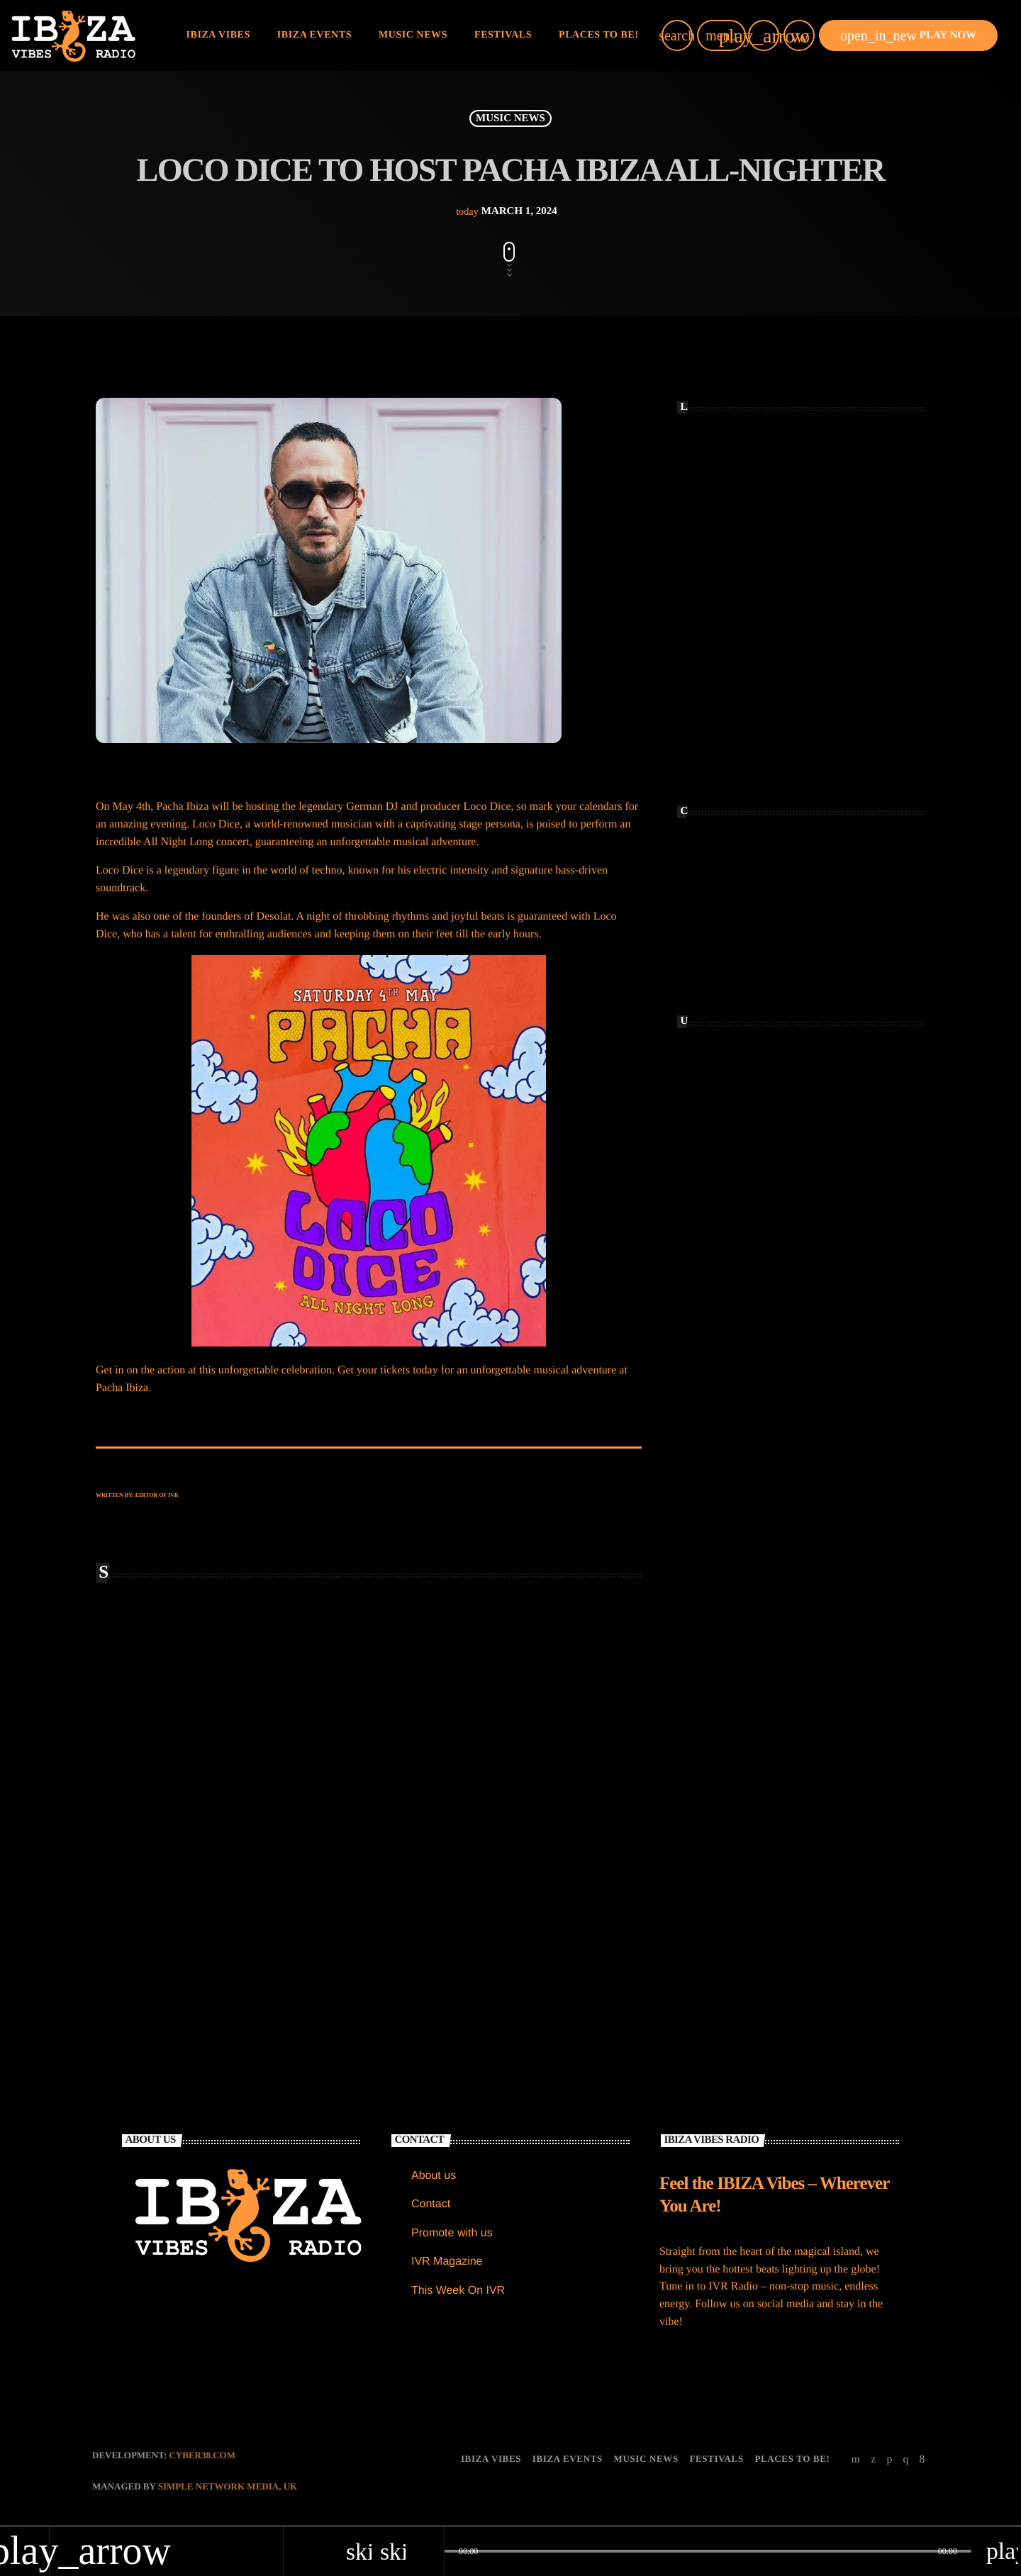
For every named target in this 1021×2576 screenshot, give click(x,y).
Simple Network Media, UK (227, 2487)
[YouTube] (856, 2460)
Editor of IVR (157, 1495)
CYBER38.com (202, 2455)
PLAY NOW (908, 35)
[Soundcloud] (889, 2460)
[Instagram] (905, 2460)
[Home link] (73, 35)
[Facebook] (922, 2460)
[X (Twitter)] (873, 2460)
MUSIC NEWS (510, 118)
